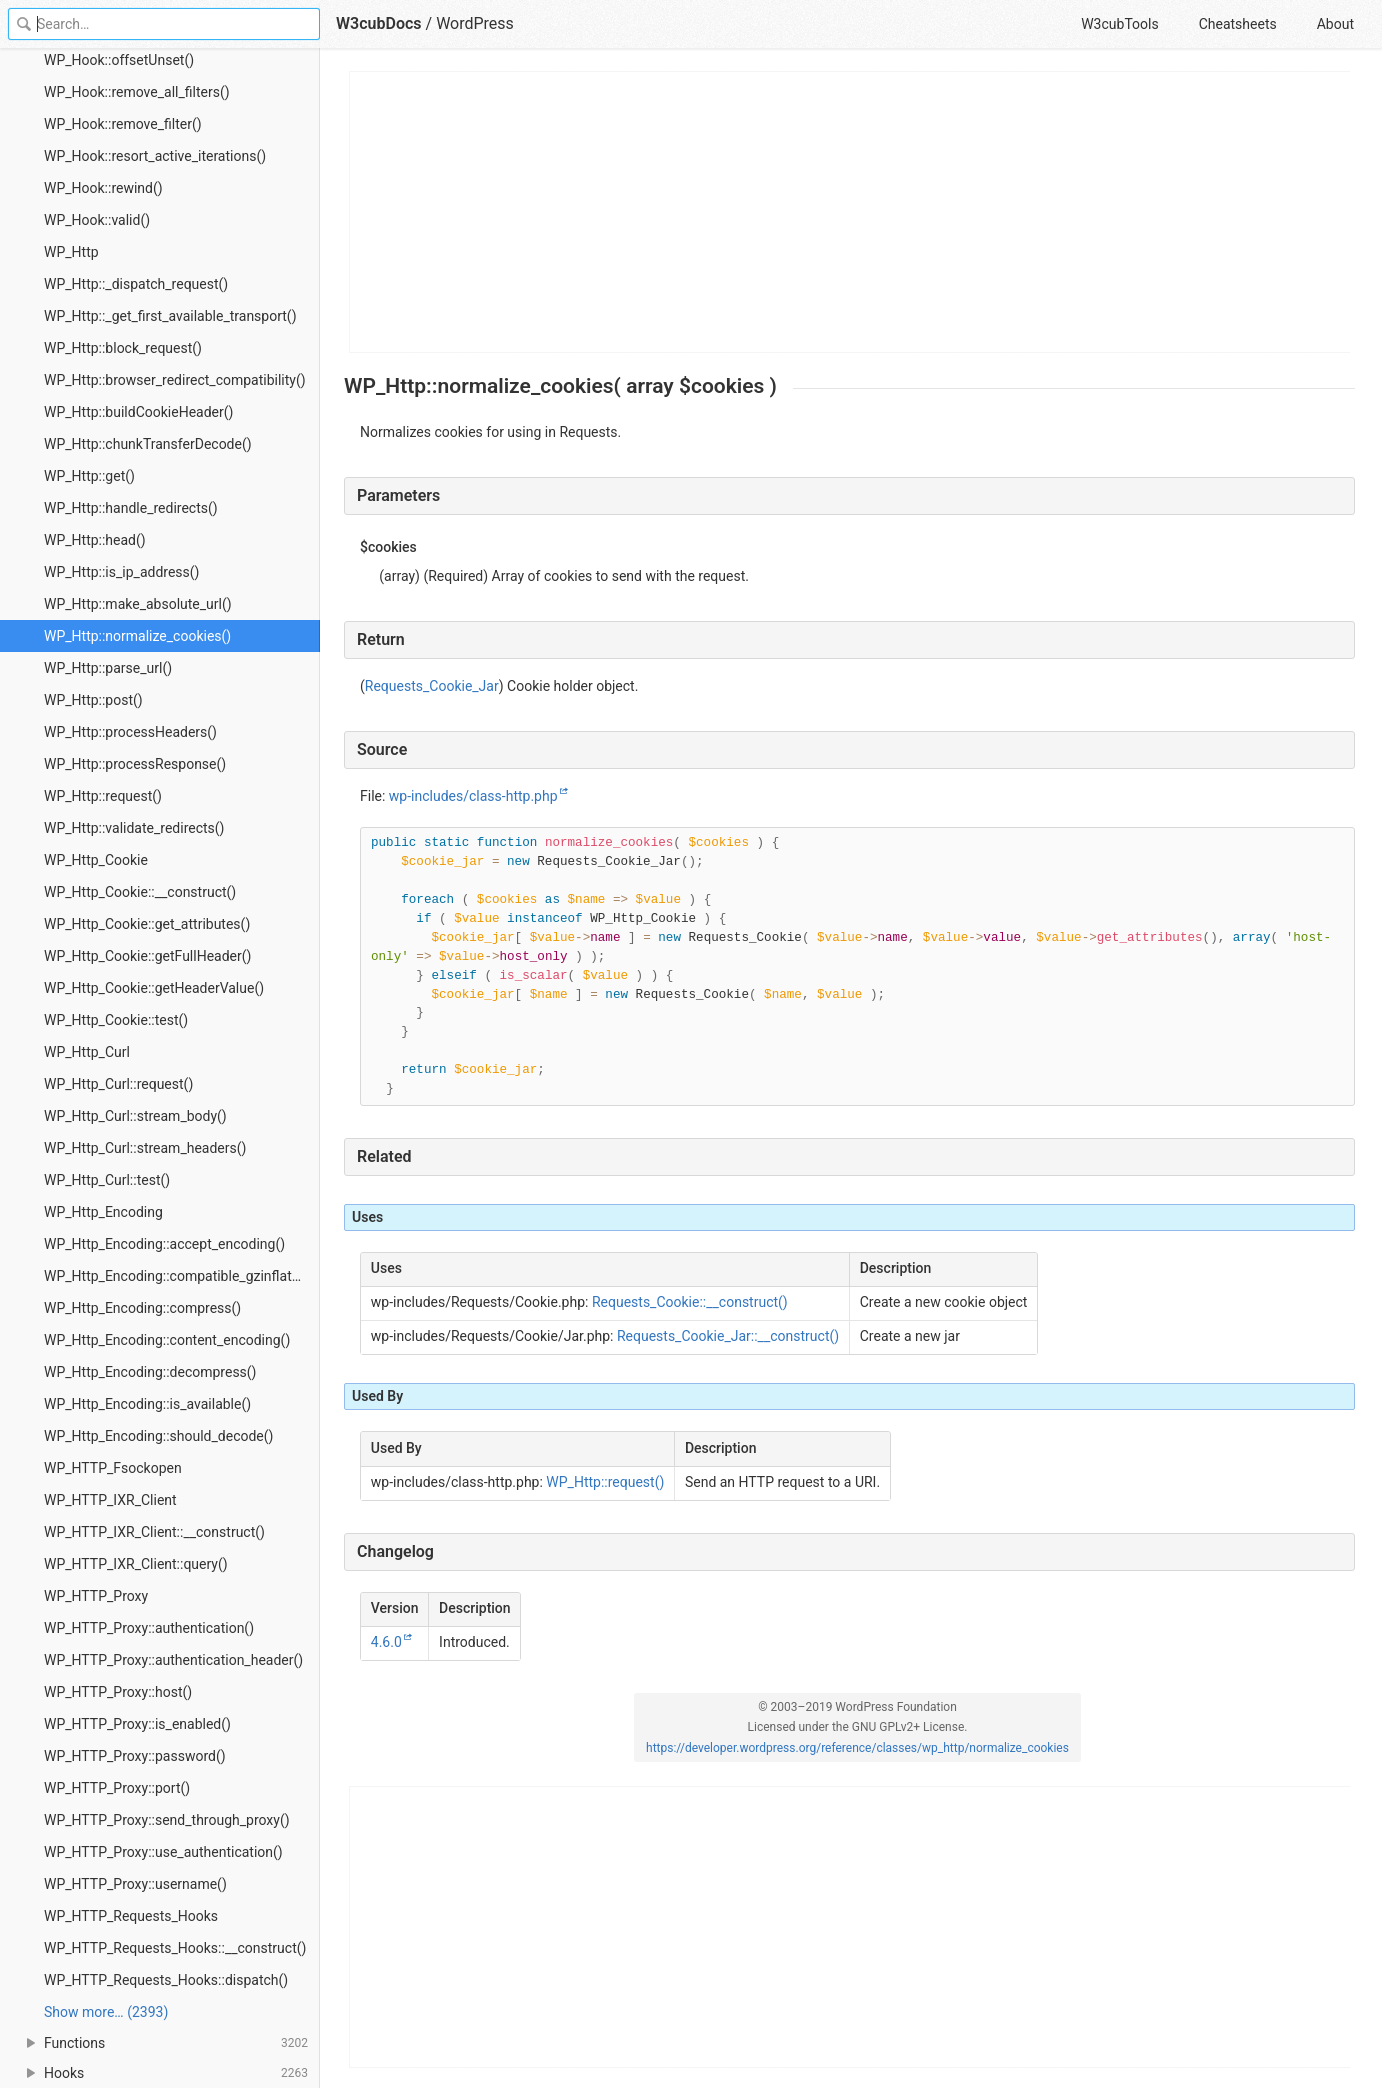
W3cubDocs (379, 23)
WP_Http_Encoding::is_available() (147, 1404)
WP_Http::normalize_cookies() (137, 636)
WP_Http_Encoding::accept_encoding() (164, 1244)
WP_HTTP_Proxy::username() (135, 1884)
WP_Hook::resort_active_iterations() (155, 156)
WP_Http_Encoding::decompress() (150, 1372)
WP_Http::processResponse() (135, 764)
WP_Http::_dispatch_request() (136, 284)
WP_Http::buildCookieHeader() (138, 412)
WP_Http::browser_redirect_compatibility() (175, 380)
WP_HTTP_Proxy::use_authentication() (163, 1852)
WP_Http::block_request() (123, 348)
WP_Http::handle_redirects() (131, 508)
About (1335, 24)
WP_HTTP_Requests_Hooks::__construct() (175, 1948)
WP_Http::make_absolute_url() (138, 604)
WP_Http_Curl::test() (107, 1180)
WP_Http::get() (89, 476)
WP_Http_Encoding (103, 1212)
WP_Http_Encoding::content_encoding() (167, 1340)
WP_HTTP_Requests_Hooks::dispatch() (166, 1980)
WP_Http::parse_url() (108, 668)
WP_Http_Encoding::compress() (142, 1308)
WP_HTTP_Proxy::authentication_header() (173, 1660)
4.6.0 (386, 1642)
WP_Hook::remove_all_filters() (137, 92)
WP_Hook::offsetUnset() (119, 60)
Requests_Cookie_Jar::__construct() (728, 1336)
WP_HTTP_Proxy (96, 1596)
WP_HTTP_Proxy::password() (135, 1756)
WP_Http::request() (103, 796)
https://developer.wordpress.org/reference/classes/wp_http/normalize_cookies (857, 1748)
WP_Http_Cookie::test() (116, 1020)
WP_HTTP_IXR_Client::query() (136, 1564)
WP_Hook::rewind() (103, 188)
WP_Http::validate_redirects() (134, 828)
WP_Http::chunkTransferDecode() (148, 444)
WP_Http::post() (93, 700)
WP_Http (71, 252)
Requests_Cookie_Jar (432, 686)
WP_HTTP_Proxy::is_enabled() (137, 1724)
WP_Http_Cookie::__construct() (140, 892)
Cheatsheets (1238, 24)
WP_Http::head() (95, 540)
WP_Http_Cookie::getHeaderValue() (154, 988)
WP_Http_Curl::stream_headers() (145, 1148)
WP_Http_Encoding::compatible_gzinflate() (176, 1276)
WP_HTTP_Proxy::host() (118, 1692)
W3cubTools (1119, 24)
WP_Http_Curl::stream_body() (135, 1116)
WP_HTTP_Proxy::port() (117, 1788)
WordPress (475, 23)
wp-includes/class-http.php (473, 796)
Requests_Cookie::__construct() (690, 1302)
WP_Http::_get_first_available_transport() (170, 316)
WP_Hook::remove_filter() (123, 124)
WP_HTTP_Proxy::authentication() (149, 1628)
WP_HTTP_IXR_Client (110, 1500)
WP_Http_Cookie (96, 860)
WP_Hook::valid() (97, 220)
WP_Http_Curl (87, 1052)
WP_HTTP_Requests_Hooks (131, 1916)
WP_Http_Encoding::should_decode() (158, 1436)
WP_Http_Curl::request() (118, 1084)
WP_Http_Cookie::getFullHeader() (147, 956)
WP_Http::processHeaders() (130, 732)
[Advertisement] (850, 212)
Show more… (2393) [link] (106, 2012)
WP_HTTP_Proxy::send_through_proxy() (167, 1820)
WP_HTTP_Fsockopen (113, 1468)
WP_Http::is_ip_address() (121, 572)
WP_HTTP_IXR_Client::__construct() (154, 1532)
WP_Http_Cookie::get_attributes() (147, 924)
